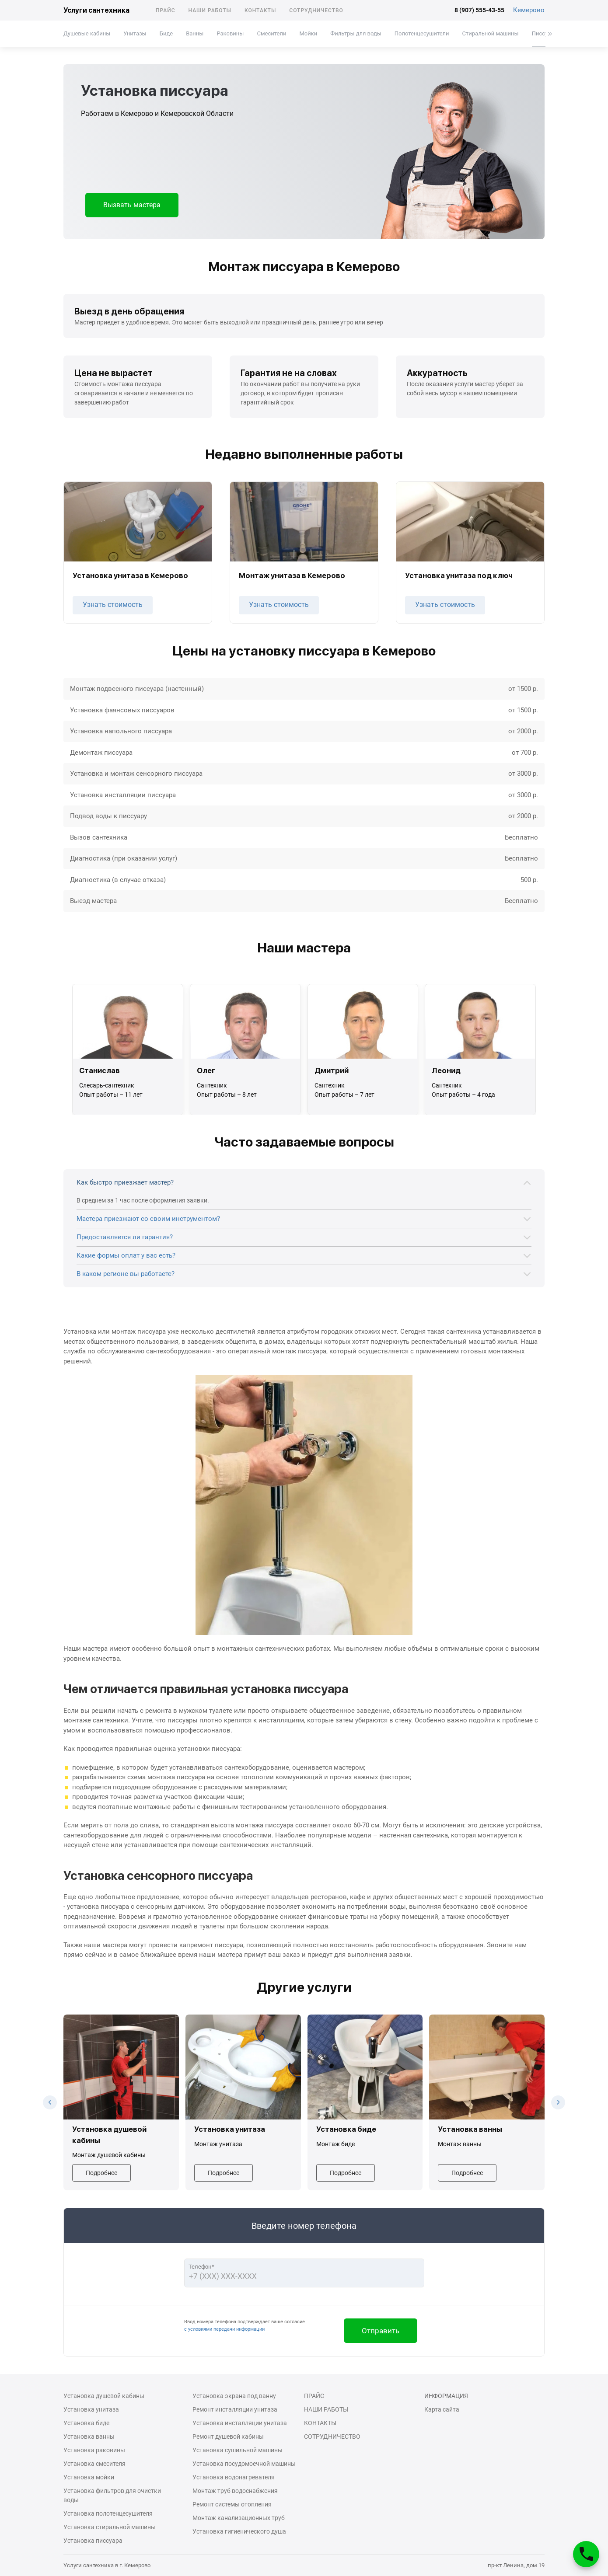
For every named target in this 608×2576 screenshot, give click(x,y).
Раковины (230, 33)
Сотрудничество (316, 10)
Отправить (380, 2330)
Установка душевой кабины (103, 2395)
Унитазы (134, 33)
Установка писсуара (92, 2540)
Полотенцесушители (422, 33)
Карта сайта (441, 2409)
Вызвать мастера (132, 205)
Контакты (260, 10)
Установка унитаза (91, 2409)
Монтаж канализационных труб (238, 2517)
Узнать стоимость (113, 604)
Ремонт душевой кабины (228, 2436)
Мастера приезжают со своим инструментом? (148, 1219)
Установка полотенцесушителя (108, 2513)
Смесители (271, 33)
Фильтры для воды (355, 33)
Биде (166, 33)
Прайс (165, 10)
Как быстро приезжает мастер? (125, 1182)
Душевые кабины (86, 33)
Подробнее (101, 2172)
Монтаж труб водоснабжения (235, 2490)
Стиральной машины (490, 33)
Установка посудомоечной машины (244, 2463)
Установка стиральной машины (109, 2527)
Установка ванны (89, 2436)
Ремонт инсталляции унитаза (234, 2409)
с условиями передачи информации (224, 2329)
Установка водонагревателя (233, 2477)
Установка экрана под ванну (234, 2395)
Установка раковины (94, 2450)
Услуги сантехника (96, 10)
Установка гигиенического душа (239, 2531)
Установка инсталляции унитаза (239, 2422)
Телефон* (201, 2266)
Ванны (194, 33)
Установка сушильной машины (237, 2450)
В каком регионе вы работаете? (126, 1274)
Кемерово (529, 10)
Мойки (308, 33)
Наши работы (210, 10)
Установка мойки (88, 2477)
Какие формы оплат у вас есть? (126, 1255)
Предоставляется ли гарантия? (125, 1237)
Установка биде (86, 2422)
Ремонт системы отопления (232, 2504)
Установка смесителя (94, 2463)
